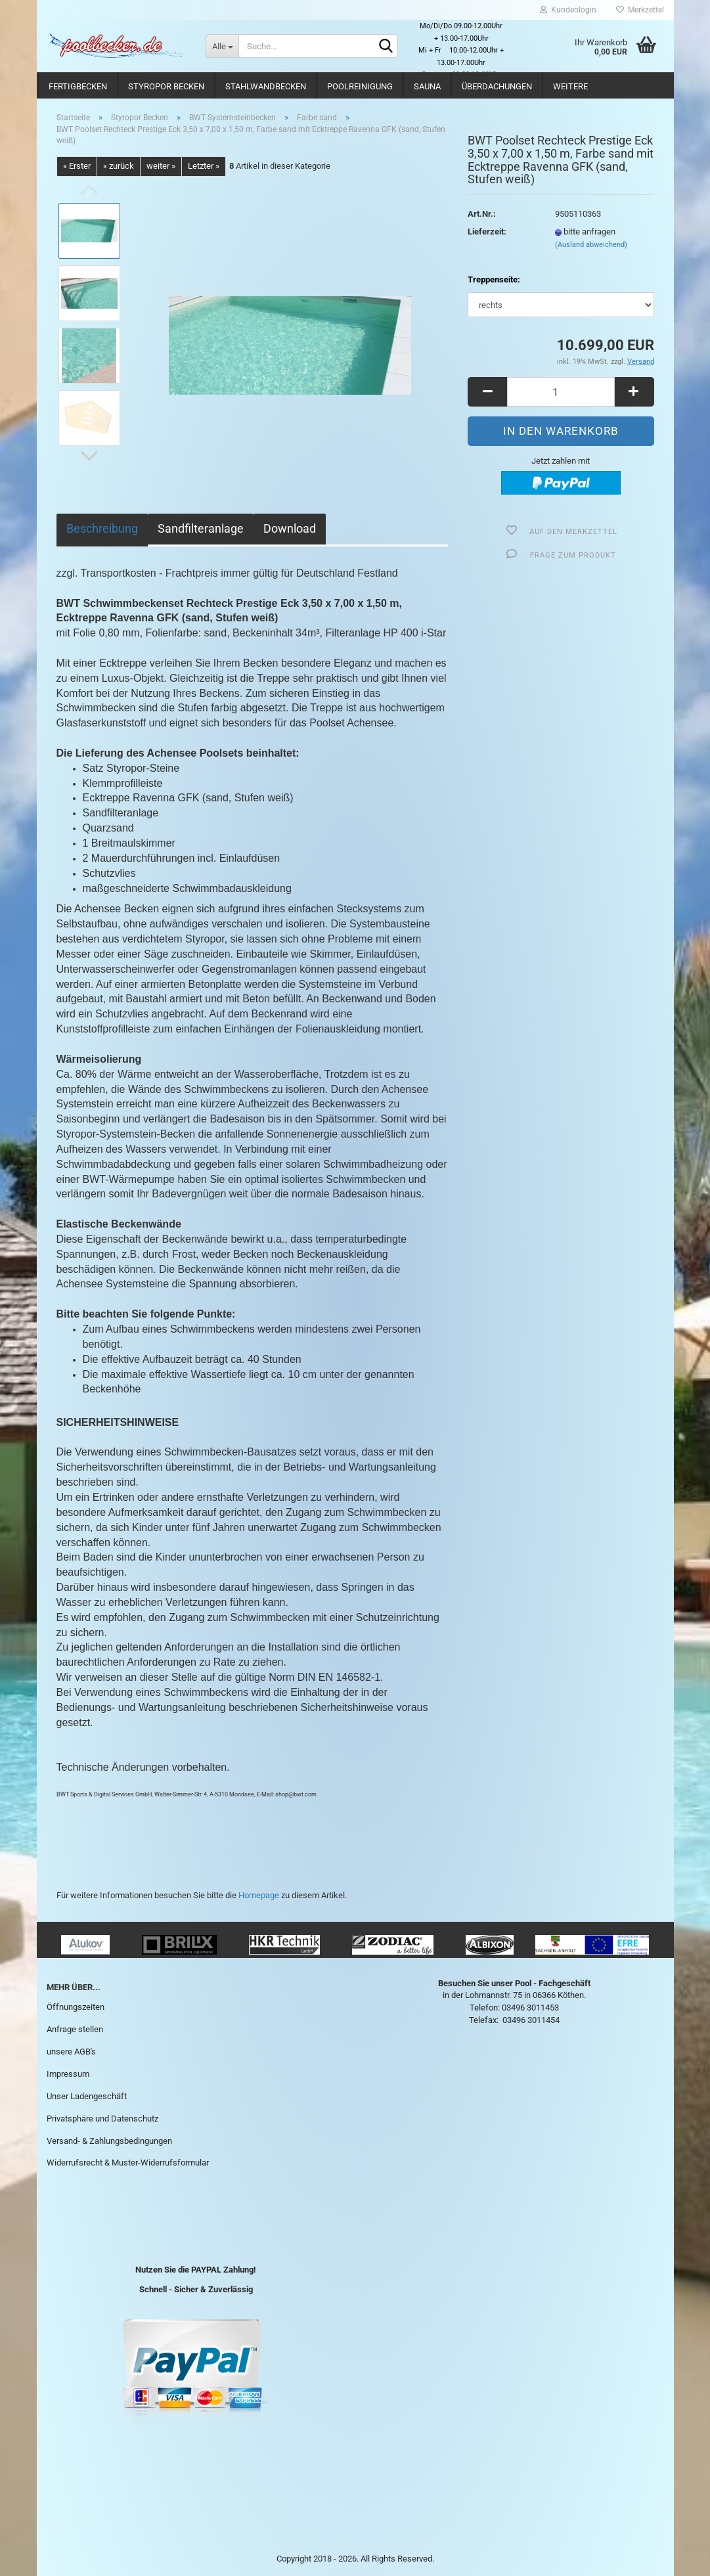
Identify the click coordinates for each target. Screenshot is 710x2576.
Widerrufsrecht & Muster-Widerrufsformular (128, 2162)
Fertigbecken (78, 86)
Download (289, 528)
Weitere (570, 86)
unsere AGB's (71, 2051)
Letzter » (203, 166)
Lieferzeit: (487, 231)
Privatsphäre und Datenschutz (102, 2118)
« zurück (118, 166)
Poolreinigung (360, 86)
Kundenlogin (568, 9)
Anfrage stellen (75, 2029)
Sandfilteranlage (201, 528)
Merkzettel (640, 9)
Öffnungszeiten (75, 2007)
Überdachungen (497, 86)
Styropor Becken (166, 86)
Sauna (427, 86)
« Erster (77, 166)
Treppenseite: (494, 279)
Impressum (68, 2074)
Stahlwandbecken (265, 86)
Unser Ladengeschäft (87, 2096)
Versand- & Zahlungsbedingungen (109, 2141)
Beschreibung (102, 528)
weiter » (160, 166)
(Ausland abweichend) (591, 244)
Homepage (258, 1895)
